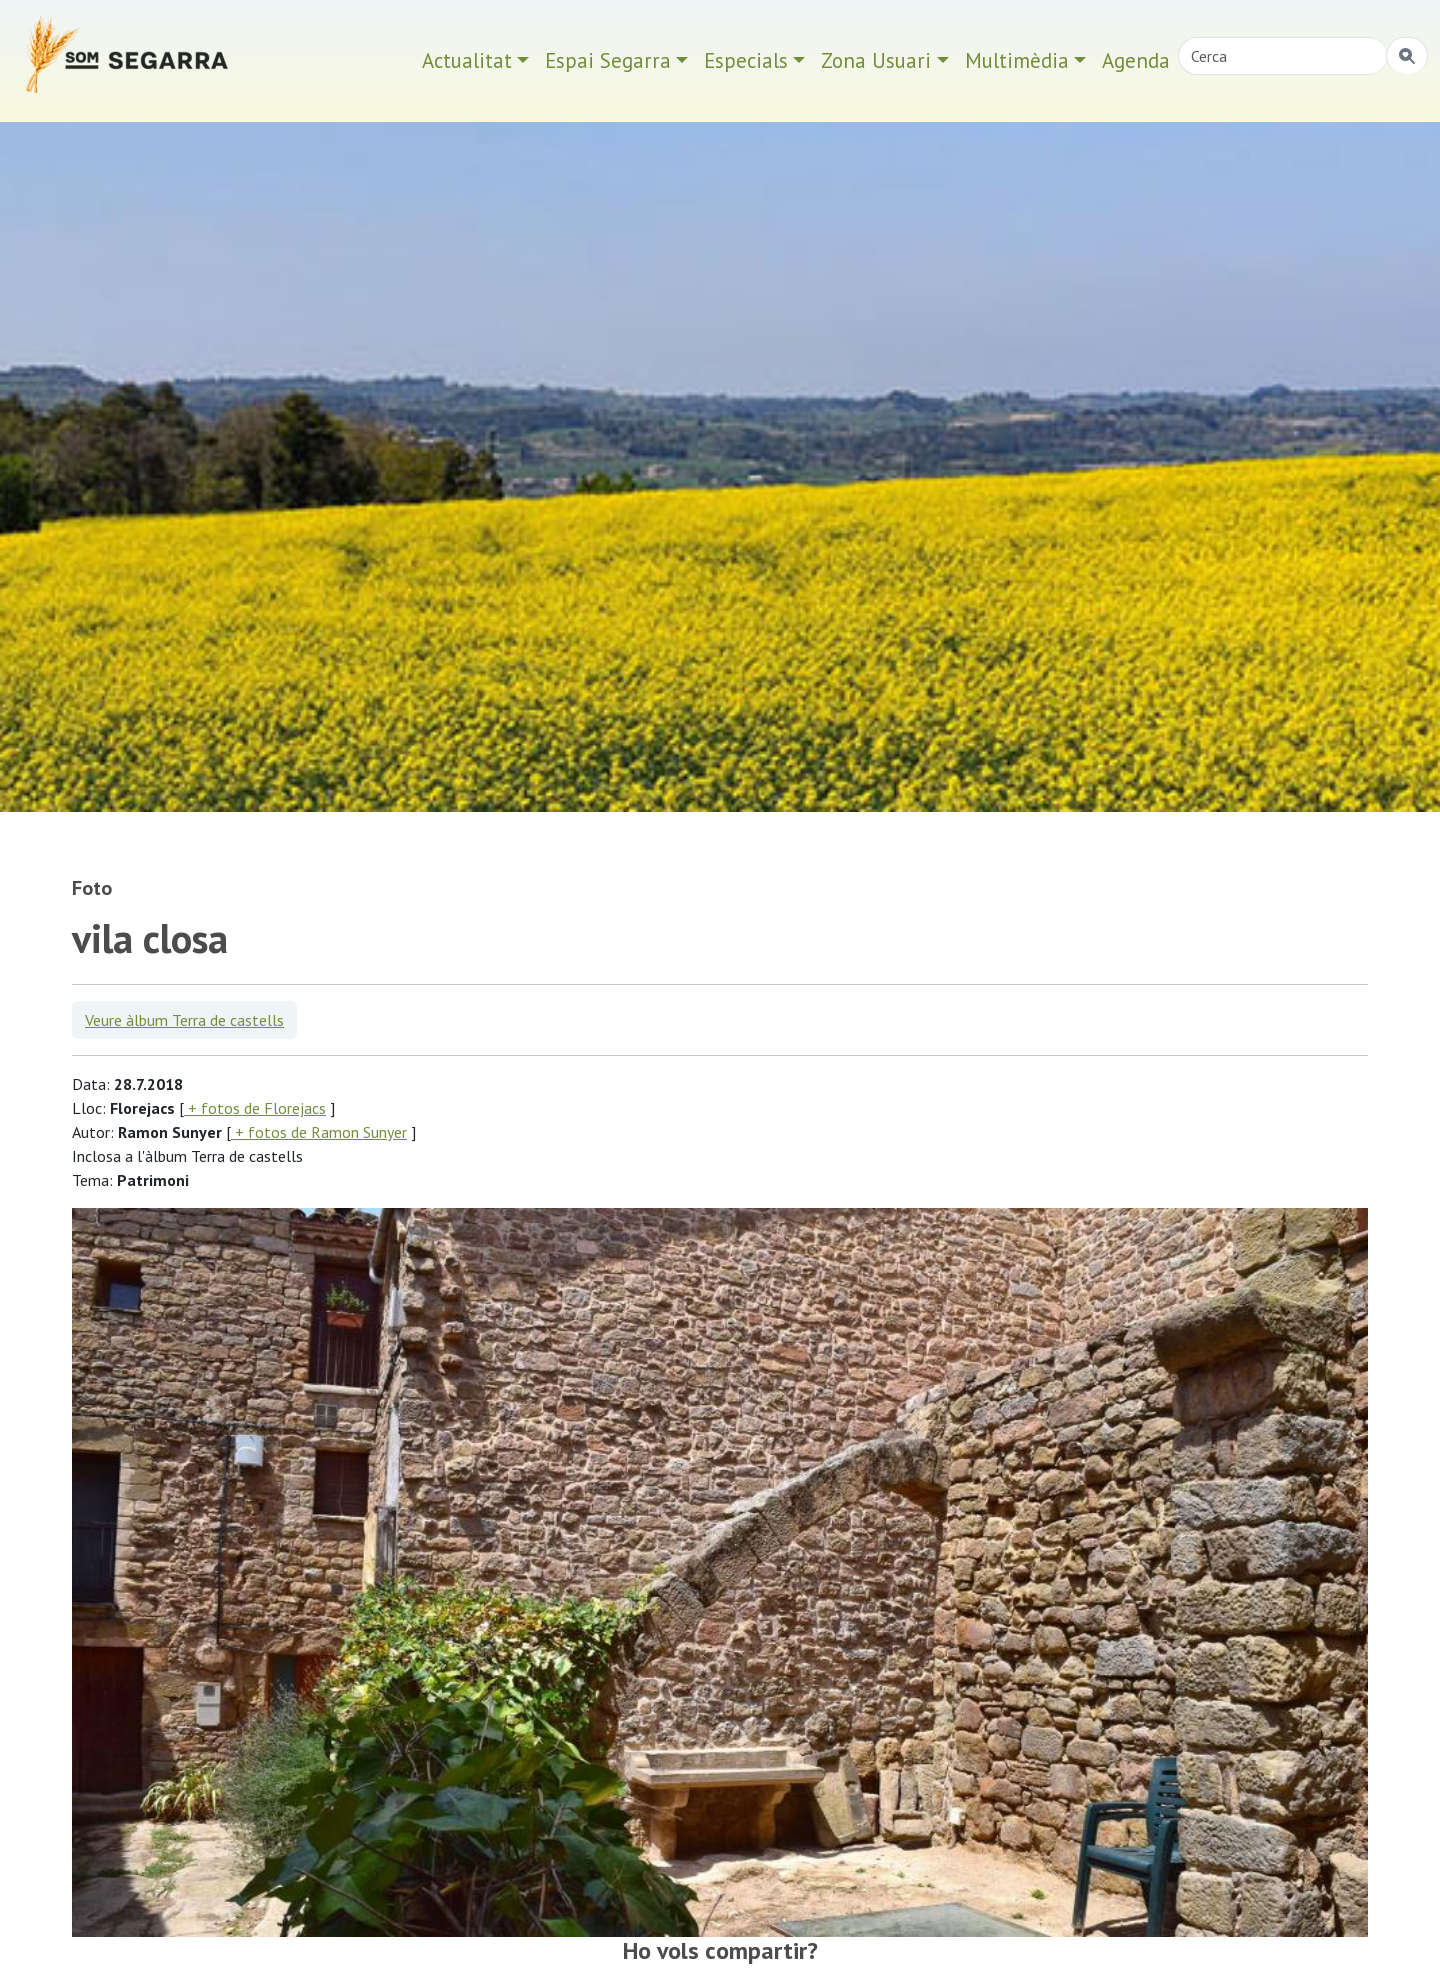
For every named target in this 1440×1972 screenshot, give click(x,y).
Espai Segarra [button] (608, 60)
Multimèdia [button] (1017, 60)
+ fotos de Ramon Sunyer (319, 1132)
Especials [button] (746, 60)
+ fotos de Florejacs (255, 1108)
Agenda (1136, 60)
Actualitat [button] (467, 60)
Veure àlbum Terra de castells (184, 1020)
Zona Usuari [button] (876, 60)
